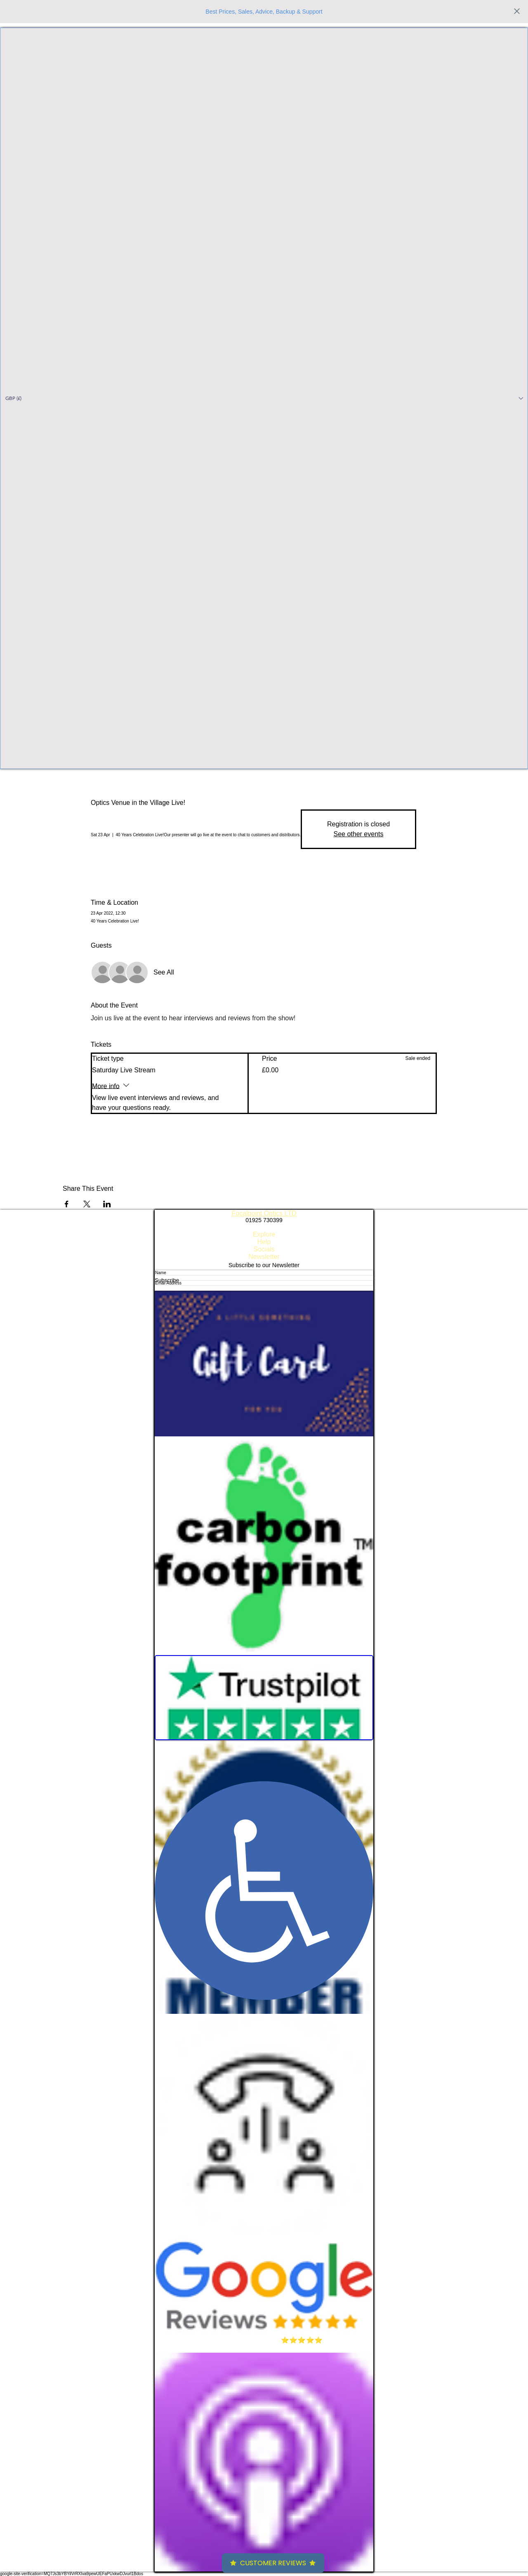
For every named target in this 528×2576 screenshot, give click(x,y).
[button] (264, 398)
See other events (359, 833)
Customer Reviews (273, 2563)
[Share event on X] (87, 1204)
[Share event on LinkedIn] (107, 1204)
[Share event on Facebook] (67, 1204)
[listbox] (264, 398)
